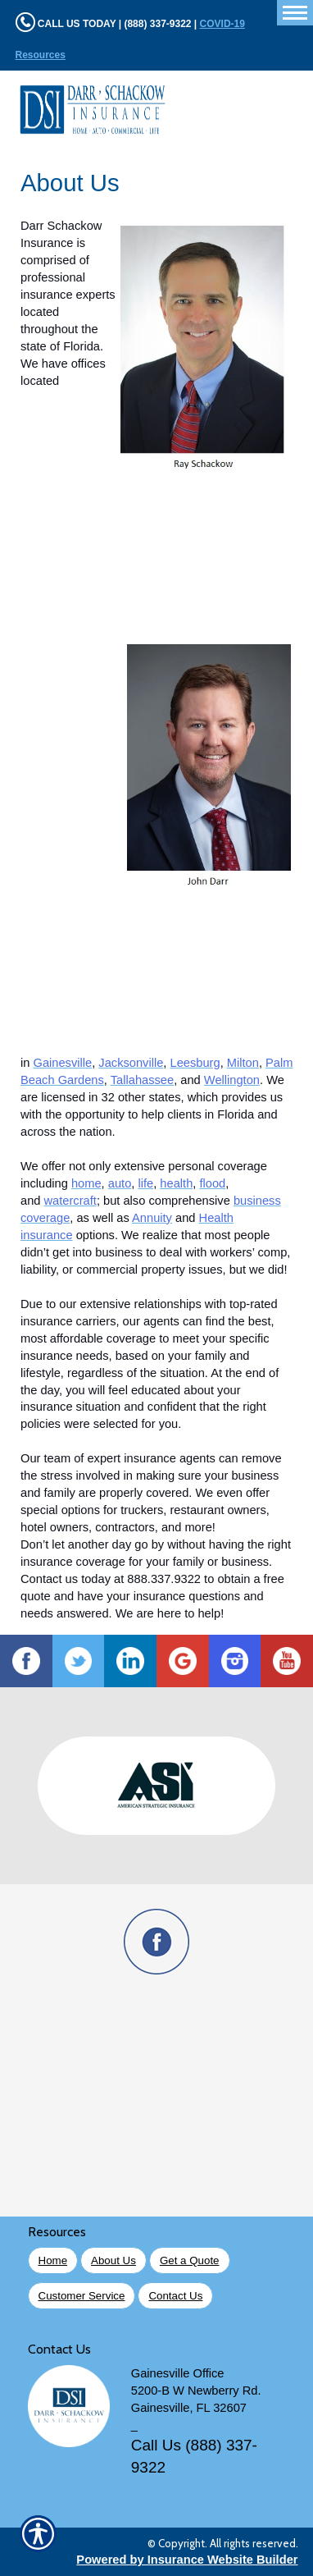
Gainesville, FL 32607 (189, 2407)
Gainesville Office (178, 2373)
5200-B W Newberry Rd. (196, 2390)
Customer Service (82, 2296)
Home (53, 2260)
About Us (113, 2260)
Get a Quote (190, 2260)
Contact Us (175, 2296)
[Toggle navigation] (295, 12)
